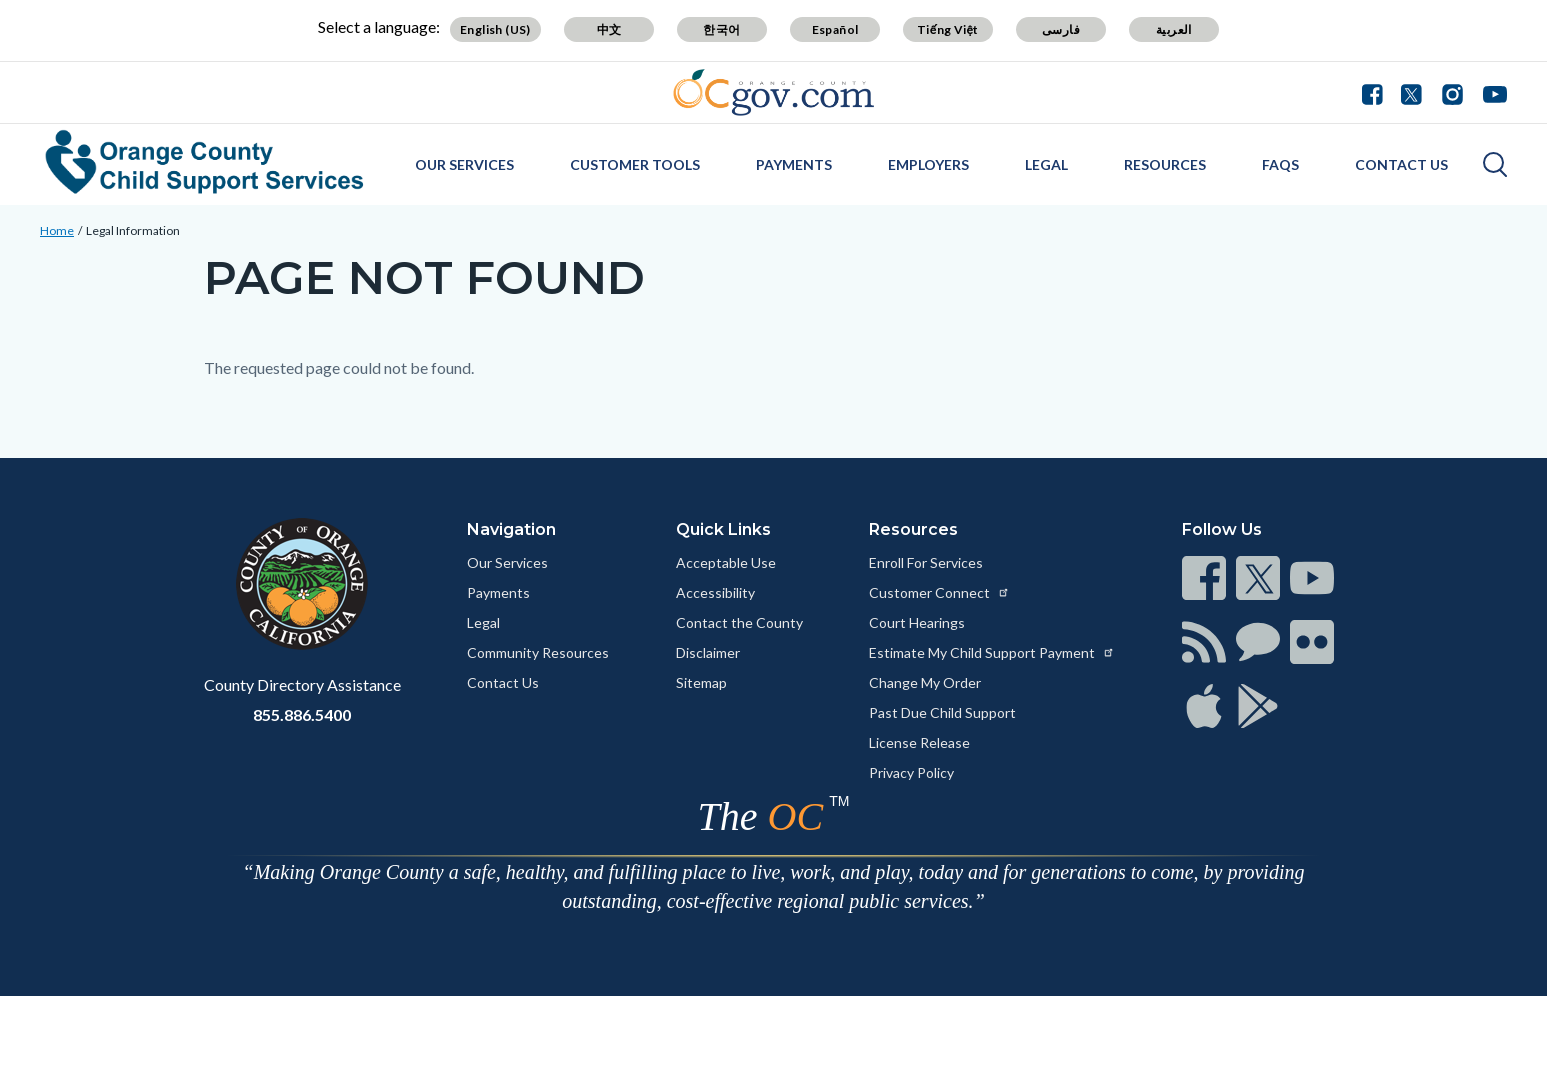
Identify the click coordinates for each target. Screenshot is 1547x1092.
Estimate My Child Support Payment (992, 652)
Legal (1046, 164)
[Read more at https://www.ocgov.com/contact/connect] (1204, 578)
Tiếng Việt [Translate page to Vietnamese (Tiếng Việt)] (948, 29)
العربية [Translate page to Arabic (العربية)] (1174, 29)
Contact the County (739, 622)
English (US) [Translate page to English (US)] (495, 29)
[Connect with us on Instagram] (1452, 92)
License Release (919, 742)
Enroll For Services (926, 562)
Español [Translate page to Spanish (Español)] (835, 29)
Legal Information (133, 230)
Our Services (464, 164)
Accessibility (715, 592)
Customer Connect (939, 592)
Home (57, 230)
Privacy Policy (911, 772)
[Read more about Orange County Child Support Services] (205, 162)
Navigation (511, 529)
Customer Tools (635, 164)
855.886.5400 (302, 714)
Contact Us (1401, 164)
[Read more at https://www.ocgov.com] (302, 584)
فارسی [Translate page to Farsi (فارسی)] (1061, 29)
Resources (1165, 164)
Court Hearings (917, 622)
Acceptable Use (726, 562)
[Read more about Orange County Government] (773, 92)
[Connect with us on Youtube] (1490, 92)
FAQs (1280, 164)
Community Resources (538, 652)
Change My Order (925, 682)
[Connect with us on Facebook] (1377, 92)
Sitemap (701, 682)
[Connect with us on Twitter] (1411, 92)
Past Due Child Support (942, 712)
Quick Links (723, 529)
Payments (794, 164)
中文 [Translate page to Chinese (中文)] (609, 29)
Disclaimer (708, 652)
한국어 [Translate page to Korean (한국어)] (721, 29)
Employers (928, 164)
